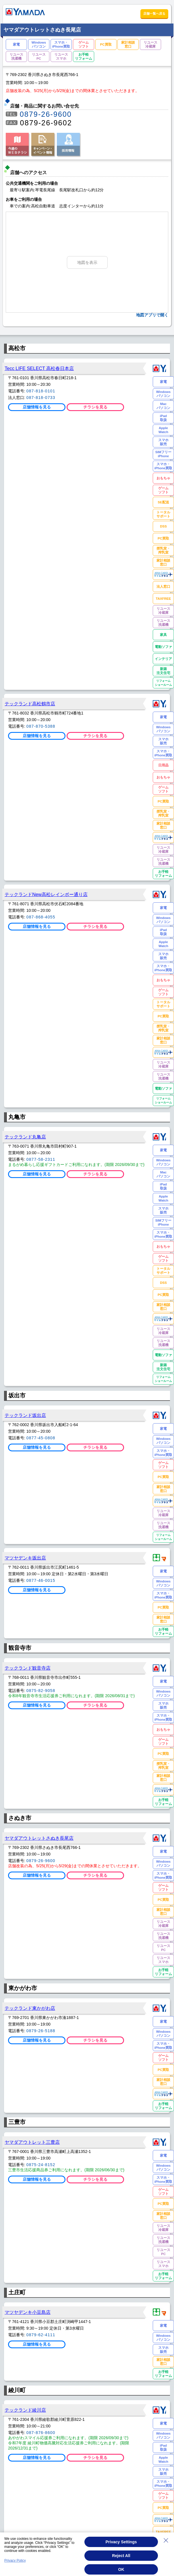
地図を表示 (87, 262)
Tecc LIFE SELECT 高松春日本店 (39, 368)
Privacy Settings (121, 2547)
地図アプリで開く (152, 315)
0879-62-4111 (40, 2334)
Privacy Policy (15, 2566)
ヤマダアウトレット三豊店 (32, 2142)
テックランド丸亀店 (25, 1136)
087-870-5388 (40, 726)
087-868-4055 (40, 917)
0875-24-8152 (40, 2164)
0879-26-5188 (40, 2030)
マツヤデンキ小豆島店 (28, 2312)
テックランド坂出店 (25, 1415)
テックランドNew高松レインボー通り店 (46, 894)
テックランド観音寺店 (28, 1667)
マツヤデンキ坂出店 (25, 1557)
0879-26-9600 (46, 114)
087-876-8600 (40, 2432)
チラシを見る (95, 407)
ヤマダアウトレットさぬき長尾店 (39, 1838)
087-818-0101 (40, 391)
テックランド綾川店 (25, 2410)
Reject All (121, 2561)
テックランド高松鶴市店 (30, 703)
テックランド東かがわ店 (30, 2008)
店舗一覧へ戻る (154, 13)
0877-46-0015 (40, 1580)
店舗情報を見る (37, 407)
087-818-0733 (40, 397)
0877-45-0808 (40, 1438)
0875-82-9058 (40, 1690)
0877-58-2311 (40, 1159)
